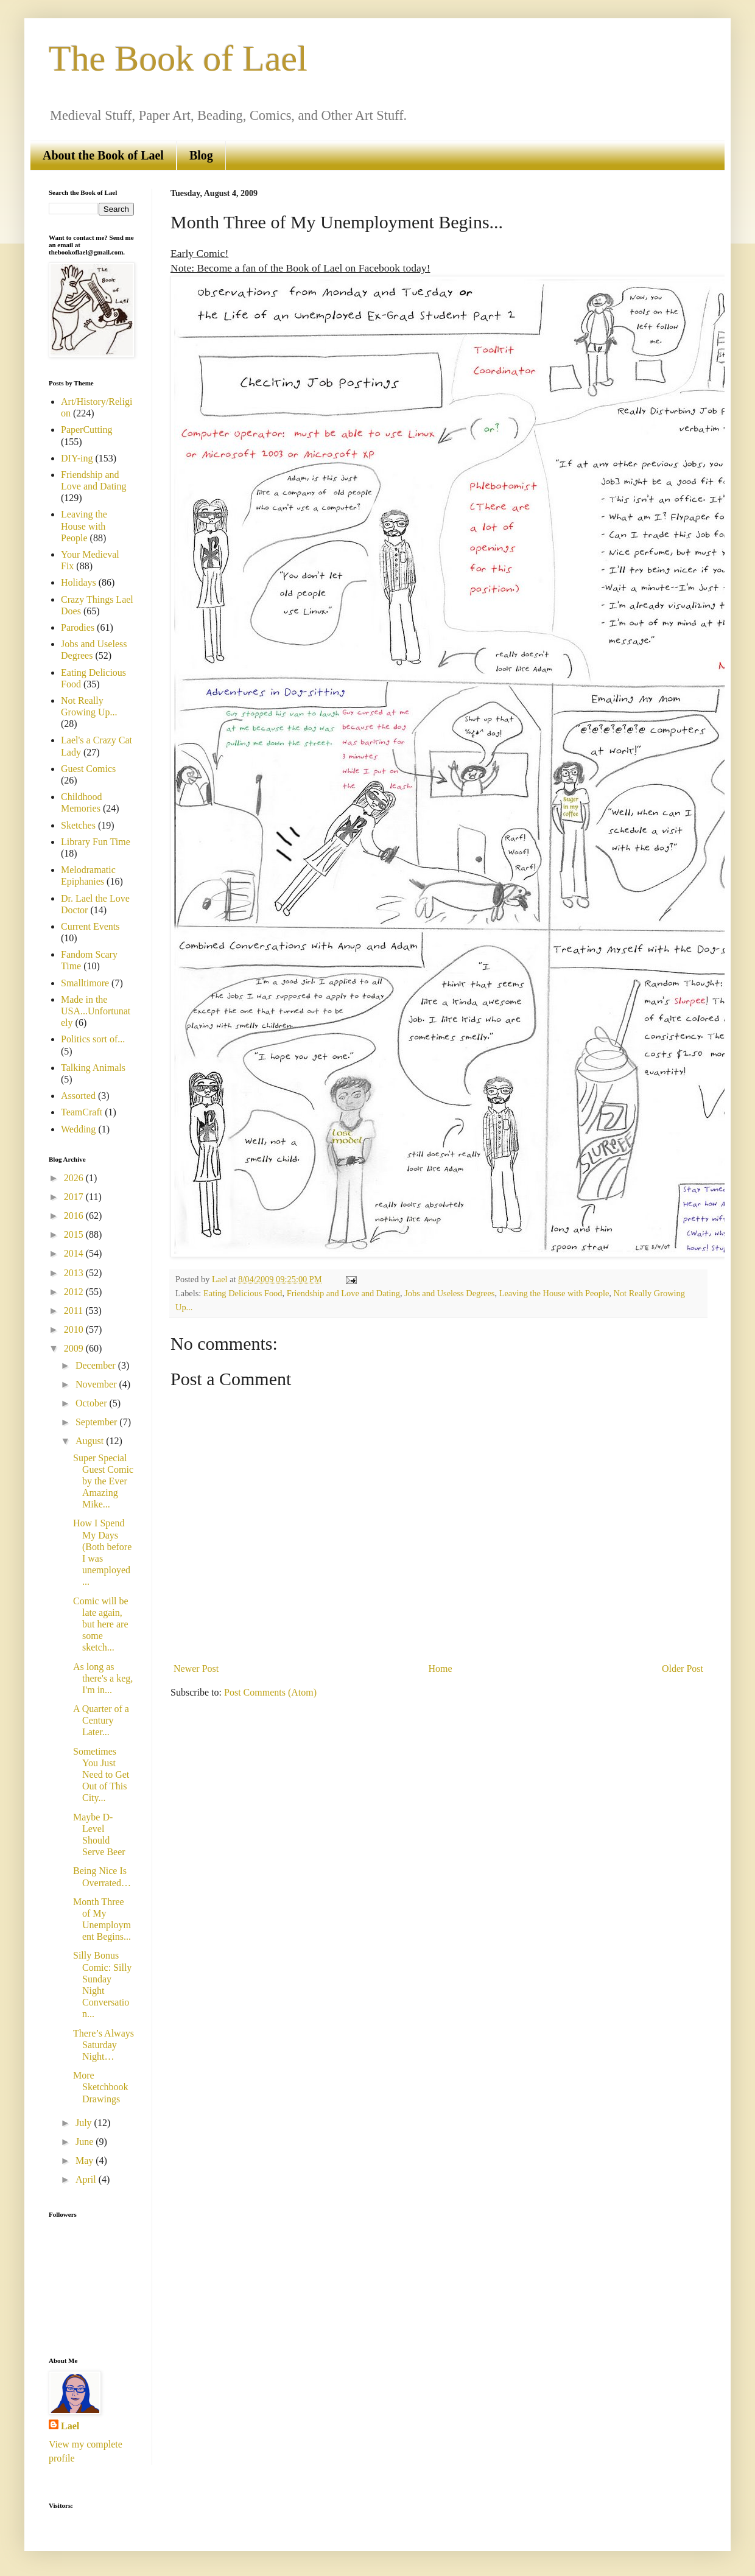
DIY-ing (77, 458)
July (85, 2123)
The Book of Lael (178, 58)
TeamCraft (81, 1112)
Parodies (77, 627)
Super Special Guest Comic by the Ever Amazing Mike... (103, 1481)
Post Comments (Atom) (270, 1692)
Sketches (78, 825)
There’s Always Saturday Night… (103, 2045)
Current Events (90, 926)
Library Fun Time (95, 842)
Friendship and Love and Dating (343, 1293)
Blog (201, 155)
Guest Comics (88, 768)
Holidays (78, 582)
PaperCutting (86, 429)
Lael (70, 2426)
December (97, 1365)
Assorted (78, 1095)
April (87, 2179)
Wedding (78, 1129)
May (86, 2160)
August (91, 1441)
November (97, 1384)
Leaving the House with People (554, 1293)
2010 (75, 1329)
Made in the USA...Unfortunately (95, 1011)
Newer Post (196, 1668)
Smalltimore (85, 983)
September (97, 1422)
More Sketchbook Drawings (100, 2087)
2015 (75, 1234)
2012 (75, 1291)
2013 (75, 1273)
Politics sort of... (93, 1039)
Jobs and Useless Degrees (449, 1293)
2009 (75, 1348)
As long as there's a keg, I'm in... (103, 1678)
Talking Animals (93, 1067)
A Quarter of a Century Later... (101, 1720)
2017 (75, 1196)
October (93, 1403)
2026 (75, 1178)
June (86, 2141)
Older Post (682, 1668)
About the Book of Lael (103, 155)
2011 (74, 1310)
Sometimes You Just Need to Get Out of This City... (101, 1774)
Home (440, 1668)
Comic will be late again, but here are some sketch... (100, 1624)
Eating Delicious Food (243, 1293)
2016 (75, 1215)
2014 (75, 1253)
